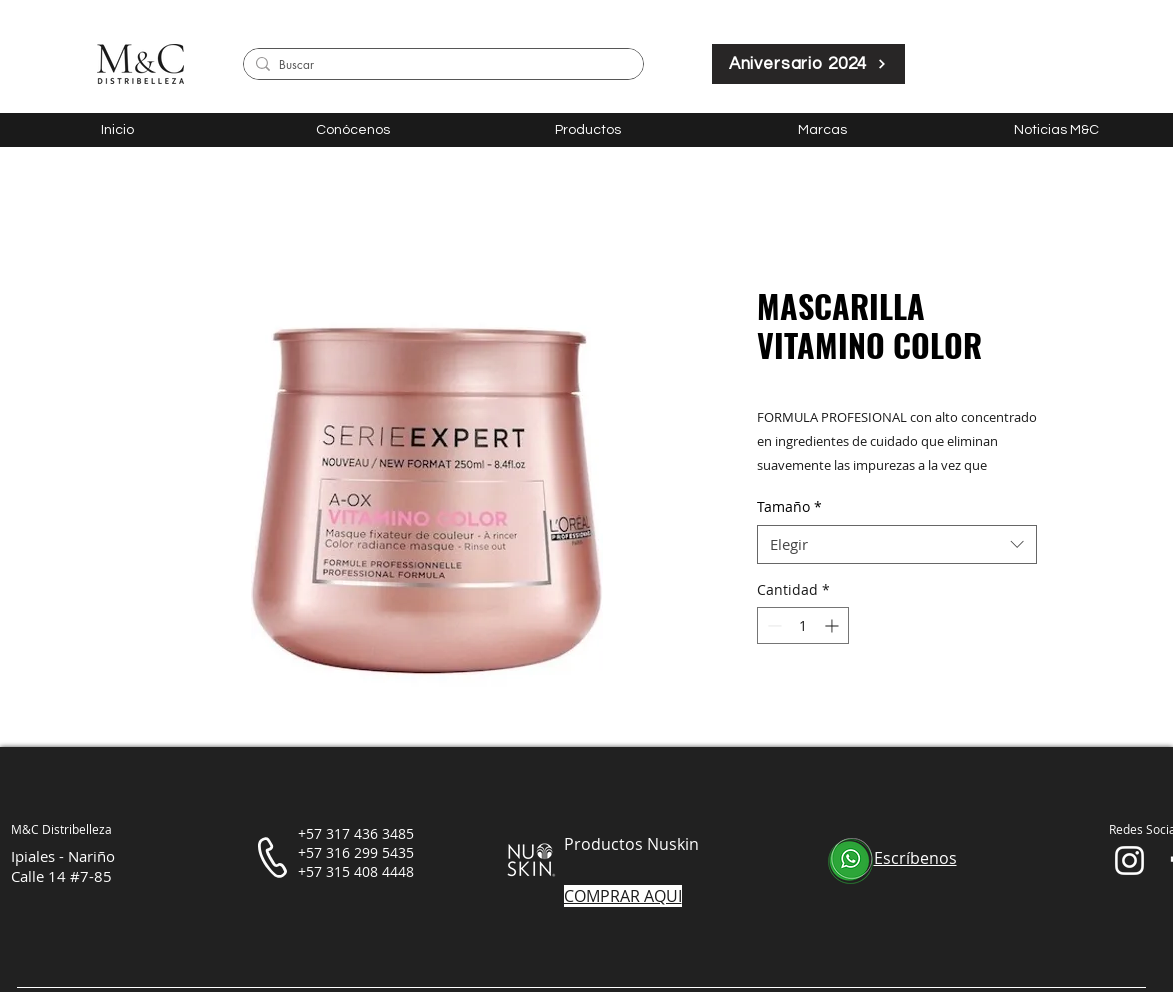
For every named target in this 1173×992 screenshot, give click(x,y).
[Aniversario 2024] (808, 64)
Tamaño (789, 506)
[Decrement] (772, 625)
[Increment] (833, 625)
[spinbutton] (803, 625)
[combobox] (897, 544)
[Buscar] (440, 65)
